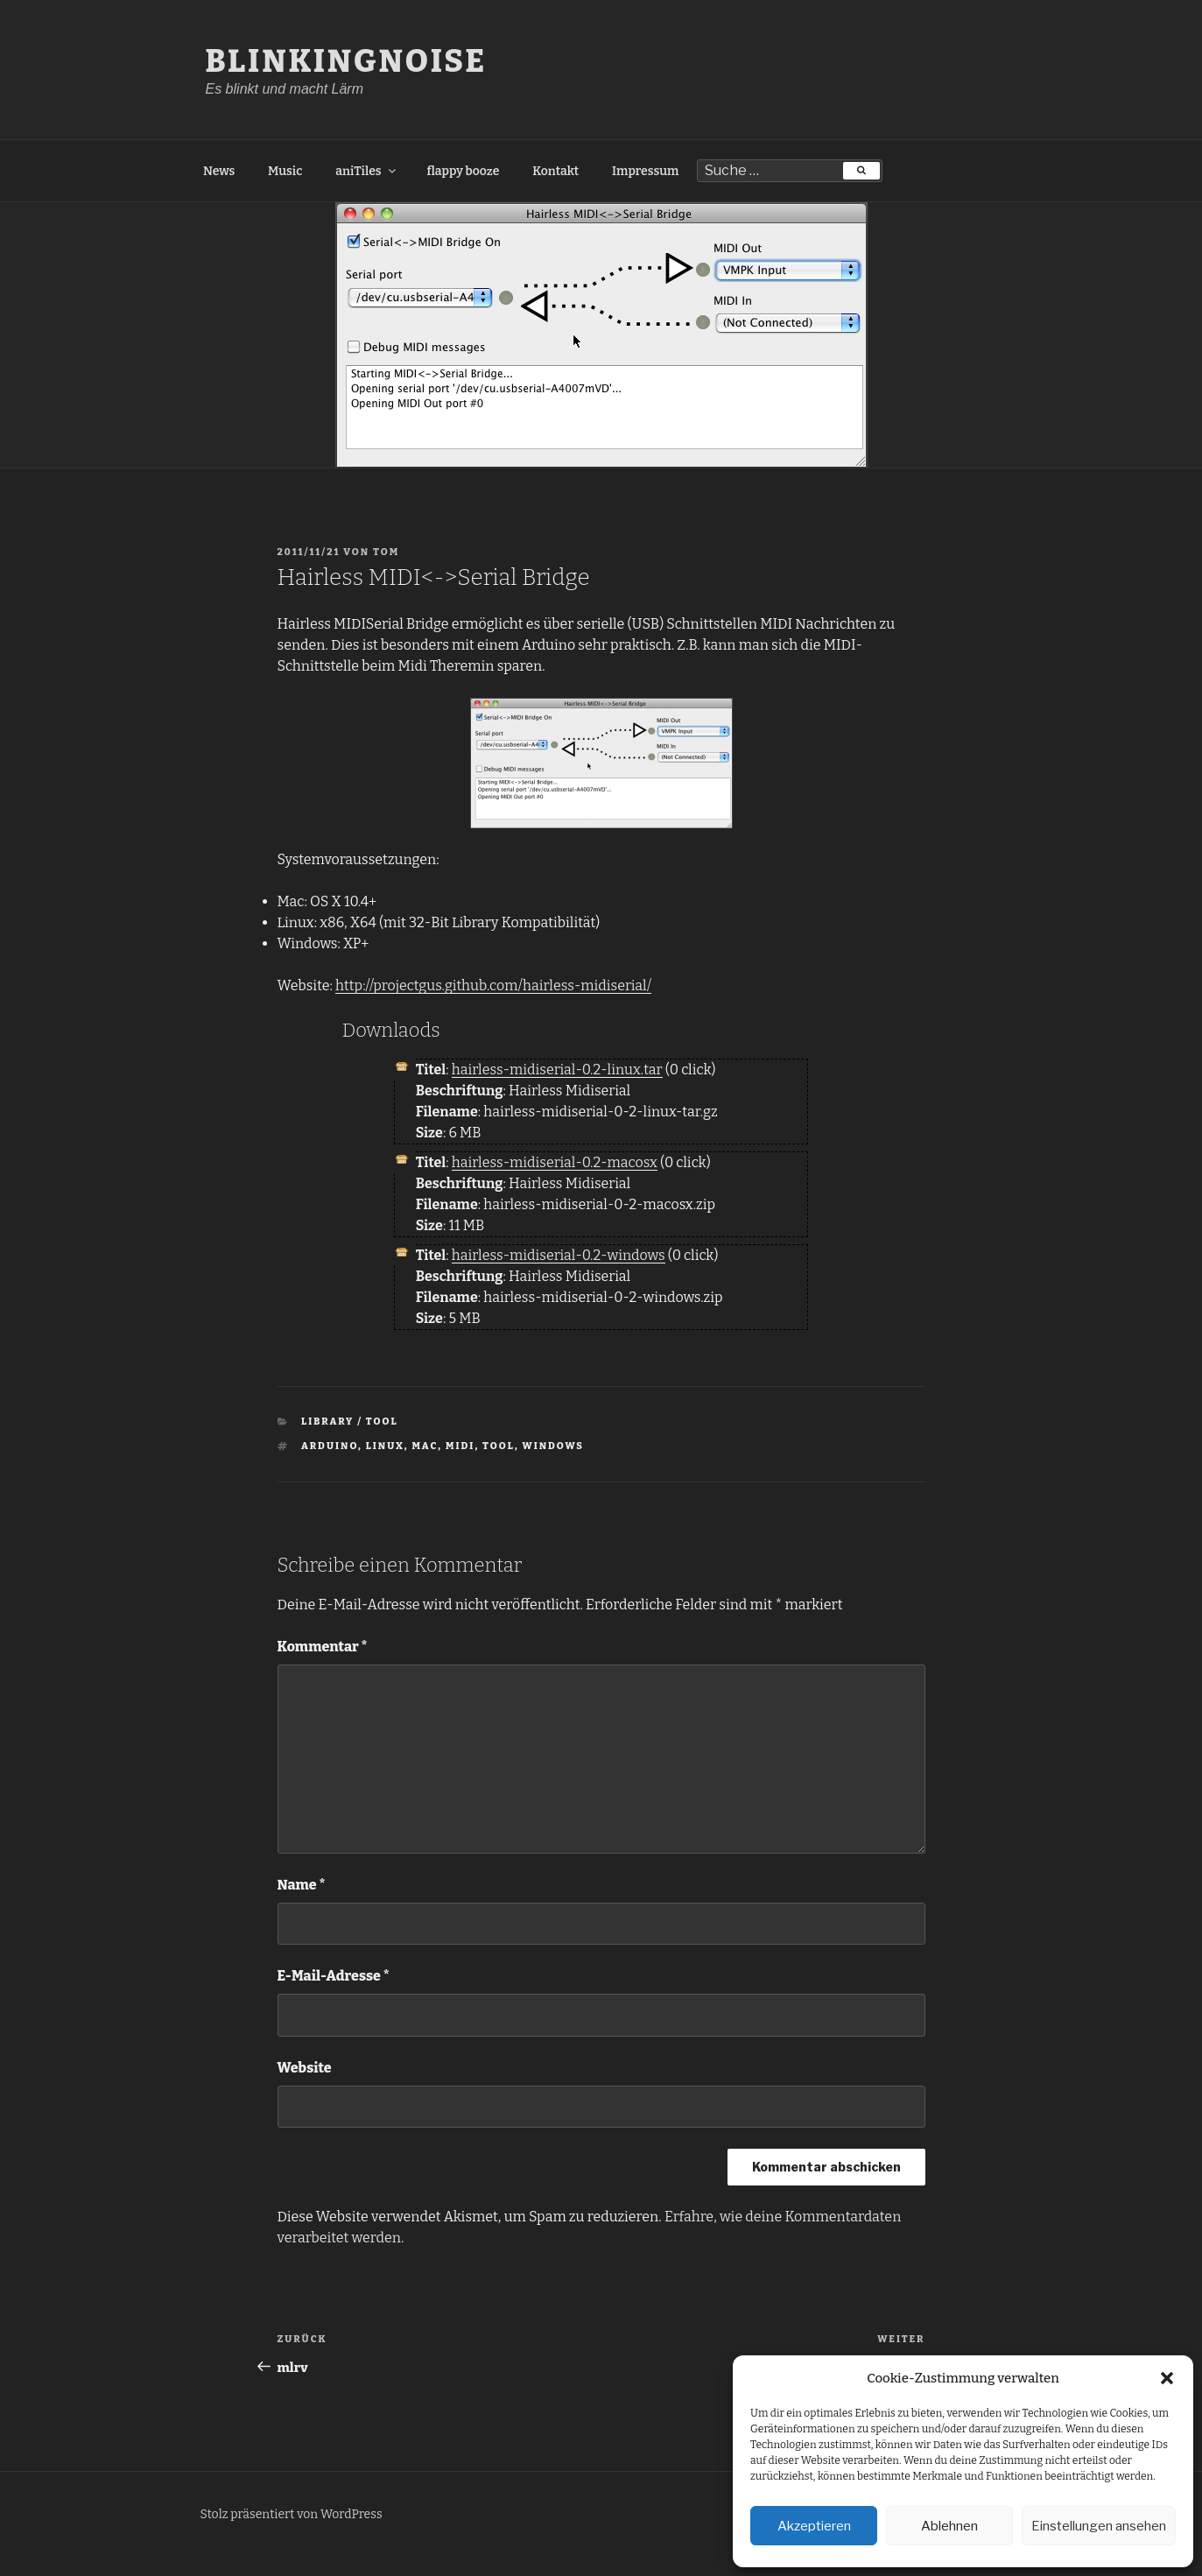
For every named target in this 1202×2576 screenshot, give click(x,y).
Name (302, 1884)
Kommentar (323, 1646)
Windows (553, 1446)
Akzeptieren (814, 2526)
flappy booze (462, 171)
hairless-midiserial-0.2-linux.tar (557, 1069)
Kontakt (555, 171)
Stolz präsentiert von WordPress (291, 2514)
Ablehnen (949, 2526)
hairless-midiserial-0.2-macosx (554, 1162)
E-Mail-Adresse (334, 1975)
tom (386, 552)
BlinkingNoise (347, 61)
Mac (425, 1446)
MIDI (460, 1446)
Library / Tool (349, 1421)
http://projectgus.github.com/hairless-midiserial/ (493, 985)
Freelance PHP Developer (82, 2565)
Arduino (329, 1446)
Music (285, 171)
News (219, 171)
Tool (498, 1446)
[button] (1167, 2378)
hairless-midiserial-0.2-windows (558, 1255)
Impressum (645, 171)
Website (305, 2067)
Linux (385, 1446)
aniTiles (366, 171)
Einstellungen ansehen (1098, 2526)
